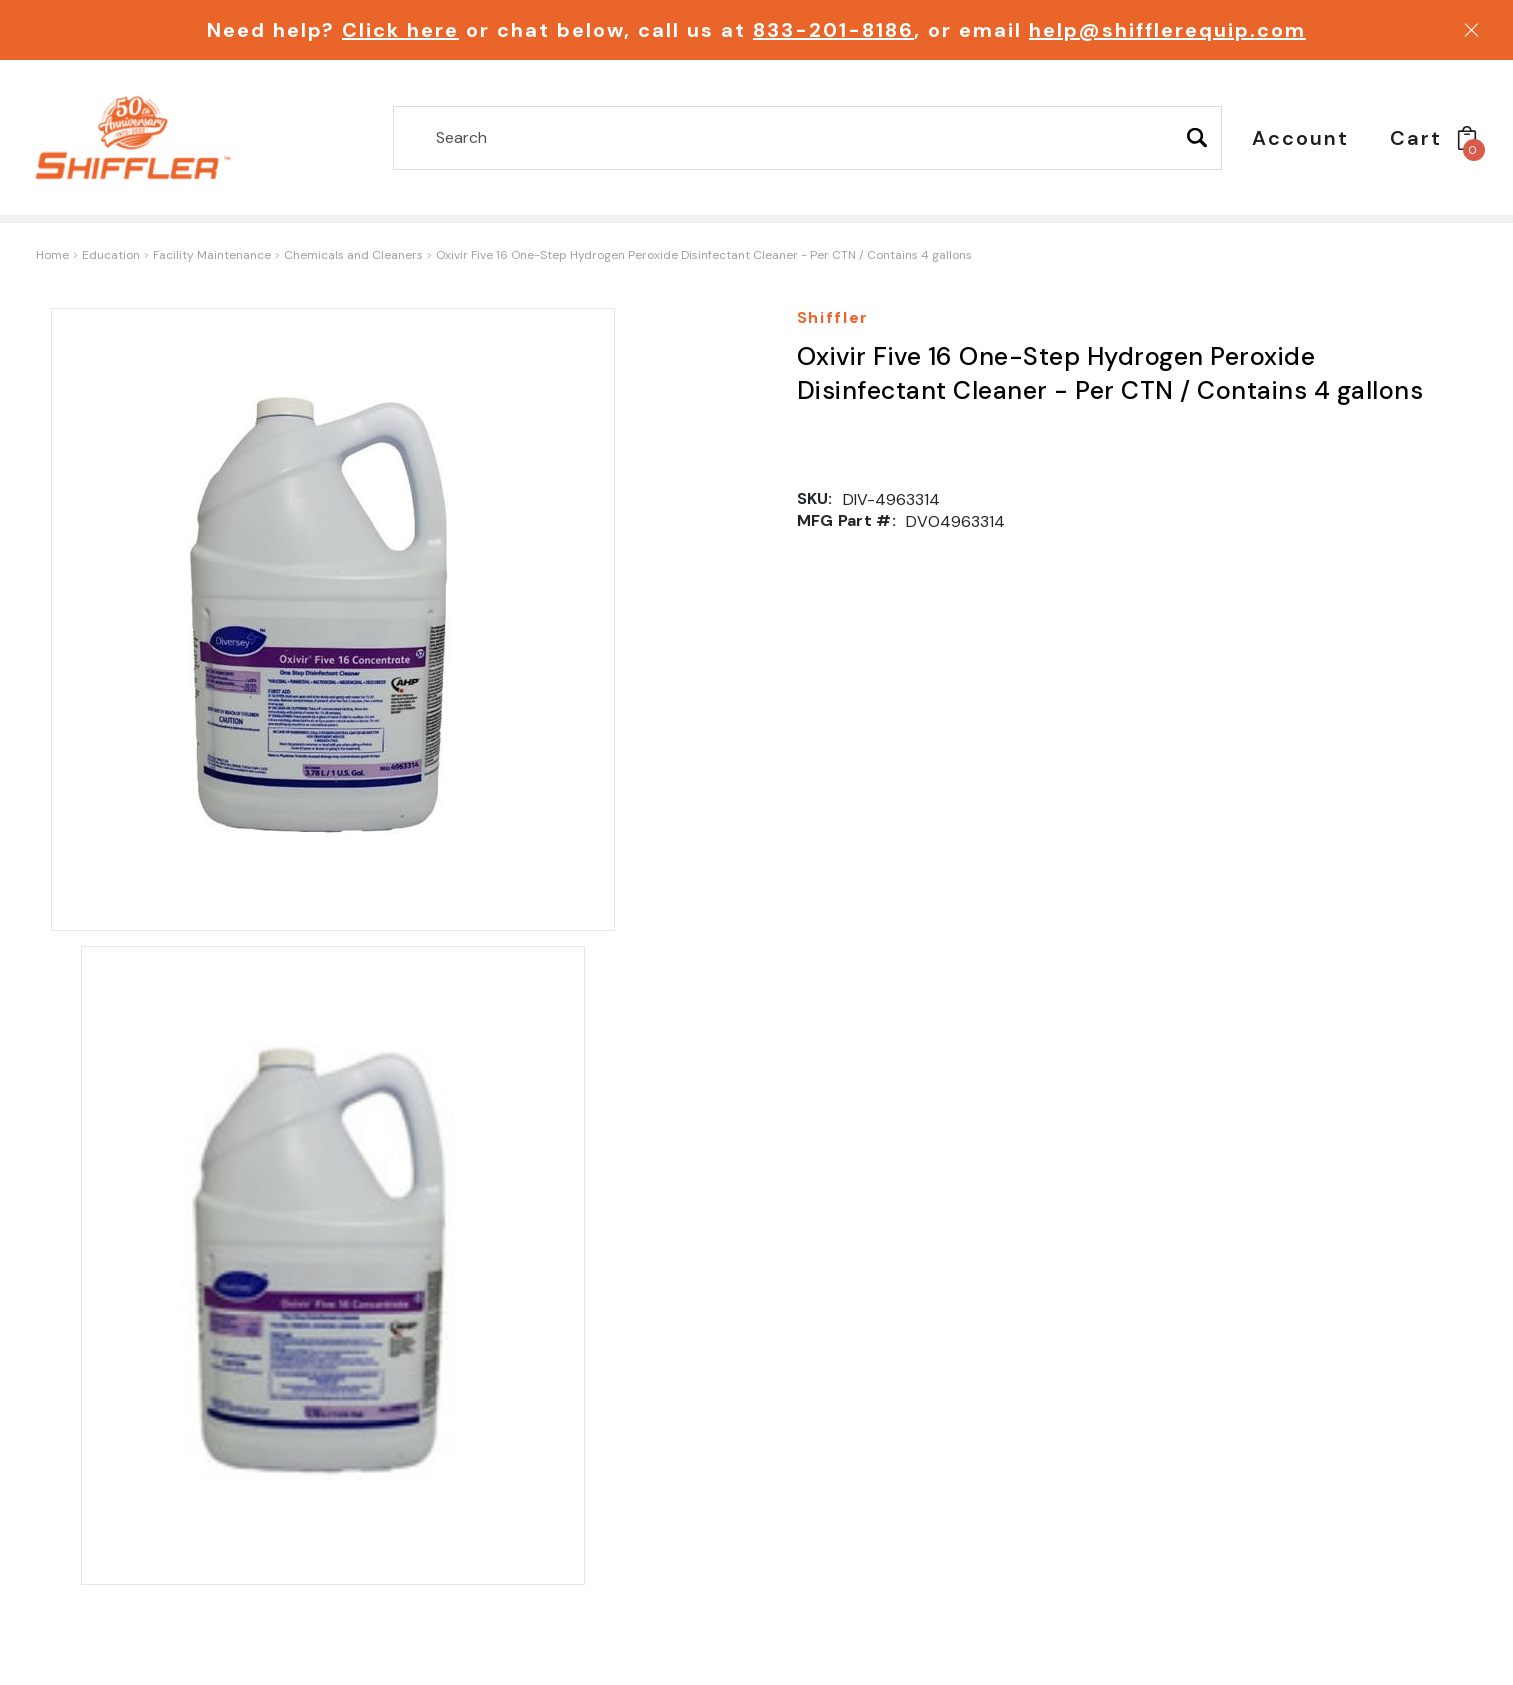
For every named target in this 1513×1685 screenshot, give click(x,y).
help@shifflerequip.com (1167, 30)
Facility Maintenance (212, 255)
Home (52, 255)
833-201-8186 (833, 30)
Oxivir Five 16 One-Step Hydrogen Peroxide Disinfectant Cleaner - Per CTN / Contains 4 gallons (704, 255)
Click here (400, 30)
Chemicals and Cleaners (353, 255)
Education (111, 255)
